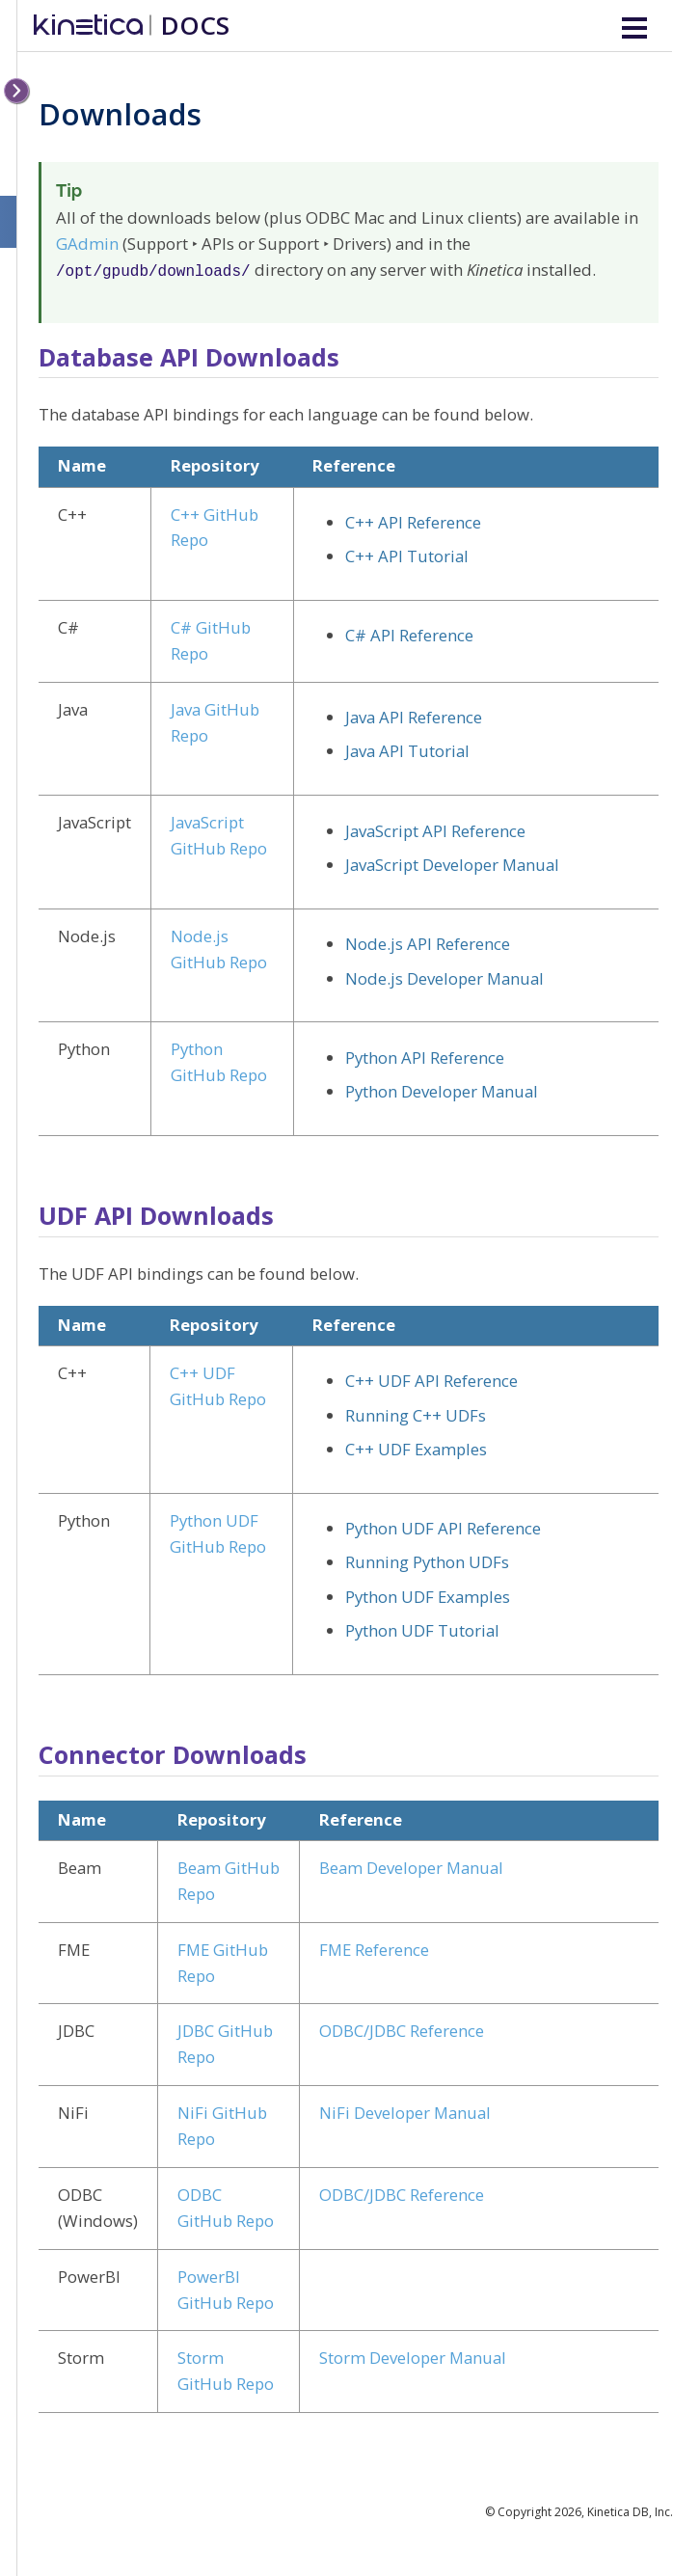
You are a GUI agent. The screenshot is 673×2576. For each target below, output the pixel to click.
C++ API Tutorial (407, 554)
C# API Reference (409, 633)
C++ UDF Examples (416, 1447)
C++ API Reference (413, 520)
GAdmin (87, 243)
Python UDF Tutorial (422, 1628)
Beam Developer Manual (411, 1866)
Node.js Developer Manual (444, 976)
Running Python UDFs (427, 1560)
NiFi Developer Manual (405, 2111)
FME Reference (374, 1948)
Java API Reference (413, 715)
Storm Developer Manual (412, 2356)
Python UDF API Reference (443, 1526)
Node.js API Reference (427, 942)
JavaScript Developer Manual (452, 863)
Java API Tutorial (407, 749)
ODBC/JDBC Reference (401, 2029)
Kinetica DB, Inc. (630, 2510)
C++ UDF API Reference (431, 1379)
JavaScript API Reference (435, 829)
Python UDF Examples (427, 1595)
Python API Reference (424, 1055)
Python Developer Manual (441, 1089)
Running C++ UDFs (415, 1413)
